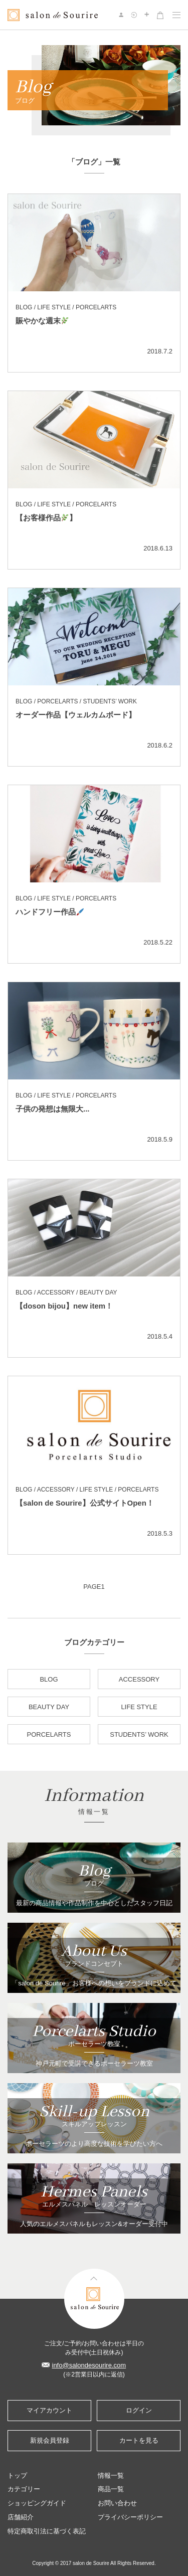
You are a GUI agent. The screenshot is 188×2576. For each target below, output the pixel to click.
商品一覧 (111, 2489)
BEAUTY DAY (49, 1707)
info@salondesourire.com (89, 2365)
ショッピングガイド (37, 2503)
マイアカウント (49, 2410)
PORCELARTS (49, 1734)
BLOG (49, 1679)
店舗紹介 (21, 2517)
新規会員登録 (49, 2440)
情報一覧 (111, 2475)
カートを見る (138, 2440)
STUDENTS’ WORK (139, 1734)
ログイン (139, 2410)
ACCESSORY (139, 1679)
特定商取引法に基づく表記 (47, 2531)
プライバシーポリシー (130, 2517)
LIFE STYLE (139, 1707)
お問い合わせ (117, 2503)
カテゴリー (24, 2489)
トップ (17, 2475)
